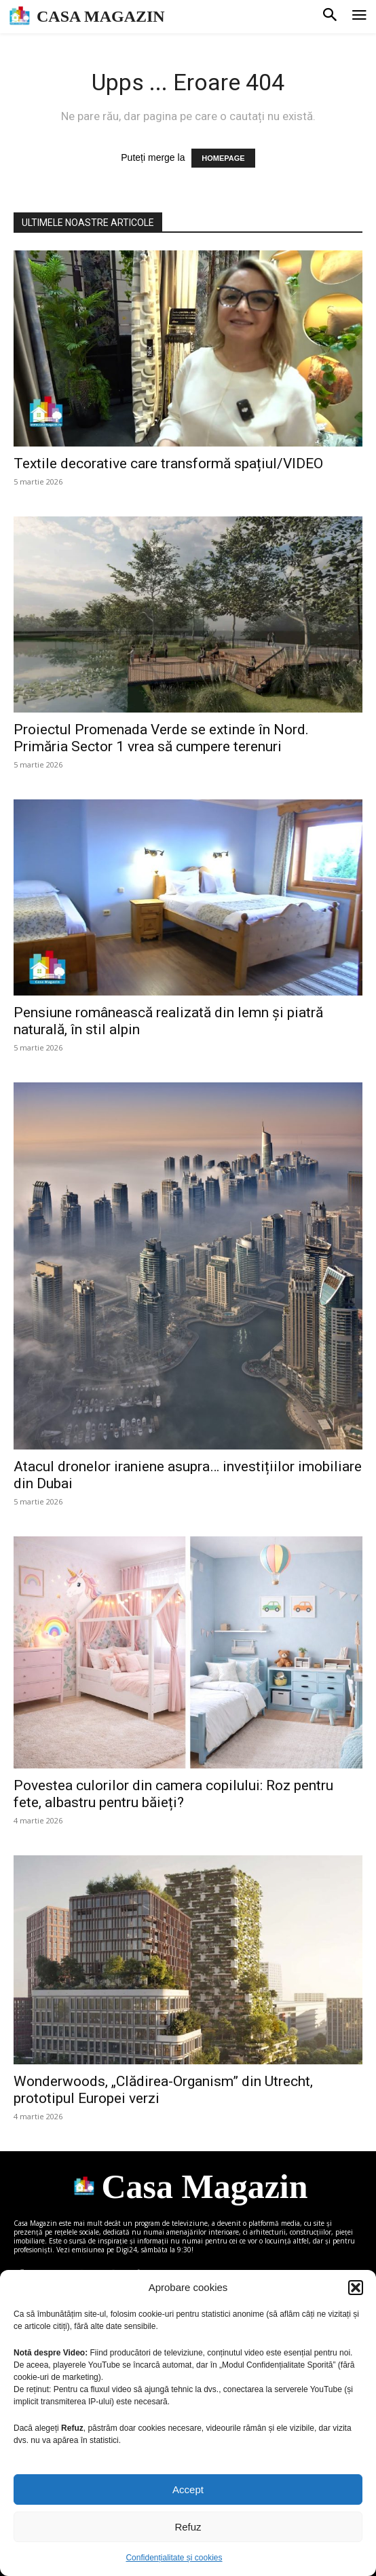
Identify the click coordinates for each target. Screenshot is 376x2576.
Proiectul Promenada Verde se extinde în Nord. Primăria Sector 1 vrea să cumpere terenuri (161, 738)
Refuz (187, 2527)
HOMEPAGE (223, 158)
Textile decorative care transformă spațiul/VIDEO (170, 463)
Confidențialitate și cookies (174, 2557)
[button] (355, 2287)
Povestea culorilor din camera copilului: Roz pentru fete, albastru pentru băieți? (173, 1794)
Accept (188, 2489)
